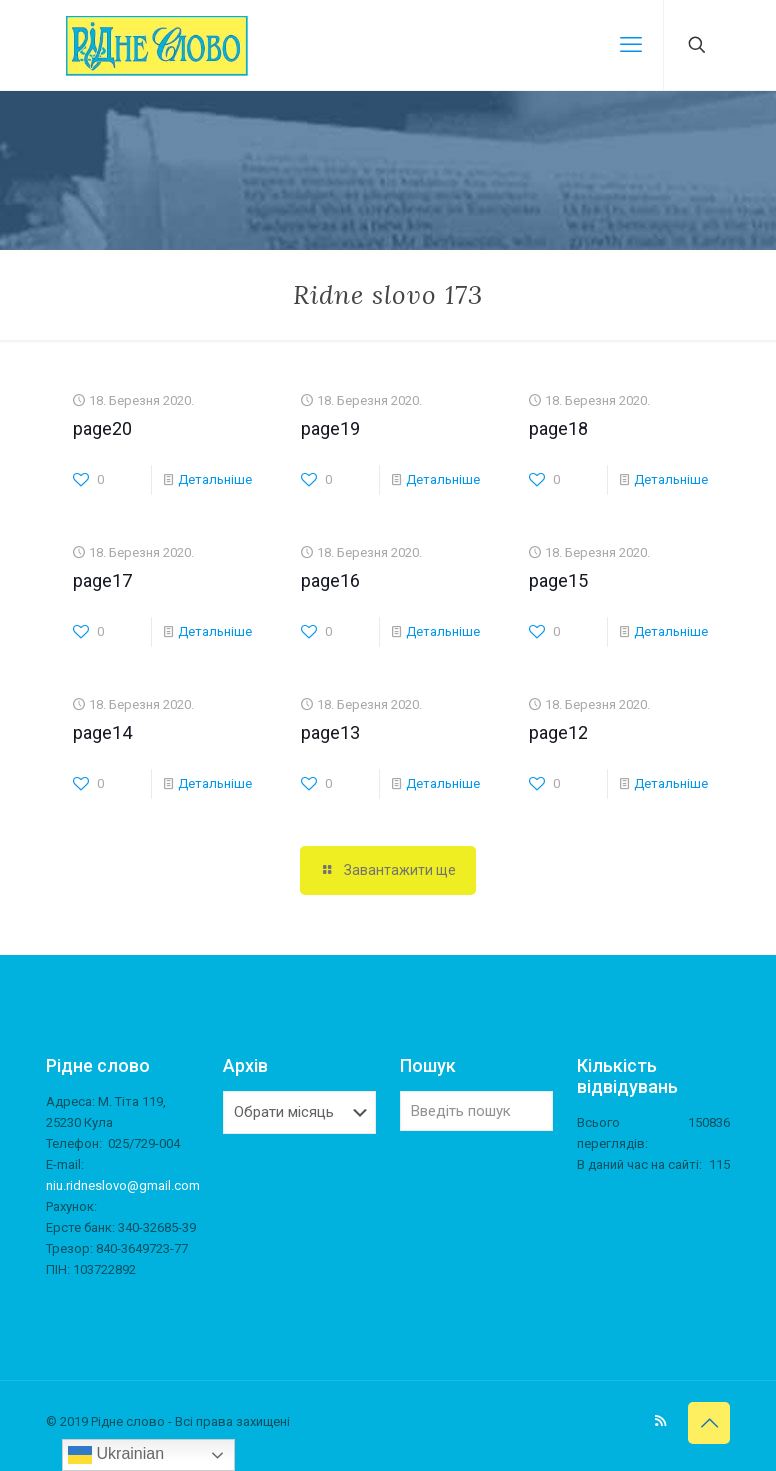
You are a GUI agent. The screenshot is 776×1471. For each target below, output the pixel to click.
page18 (558, 428)
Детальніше (215, 479)
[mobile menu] (631, 45)
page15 (558, 580)
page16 (330, 580)
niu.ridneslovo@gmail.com (123, 1185)
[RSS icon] (660, 1421)
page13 (330, 732)
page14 (102, 732)
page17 (102, 580)
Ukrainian (116, 1455)
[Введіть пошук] (476, 1111)
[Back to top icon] (709, 1423)
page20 (102, 428)
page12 (558, 732)
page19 (330, 428)
